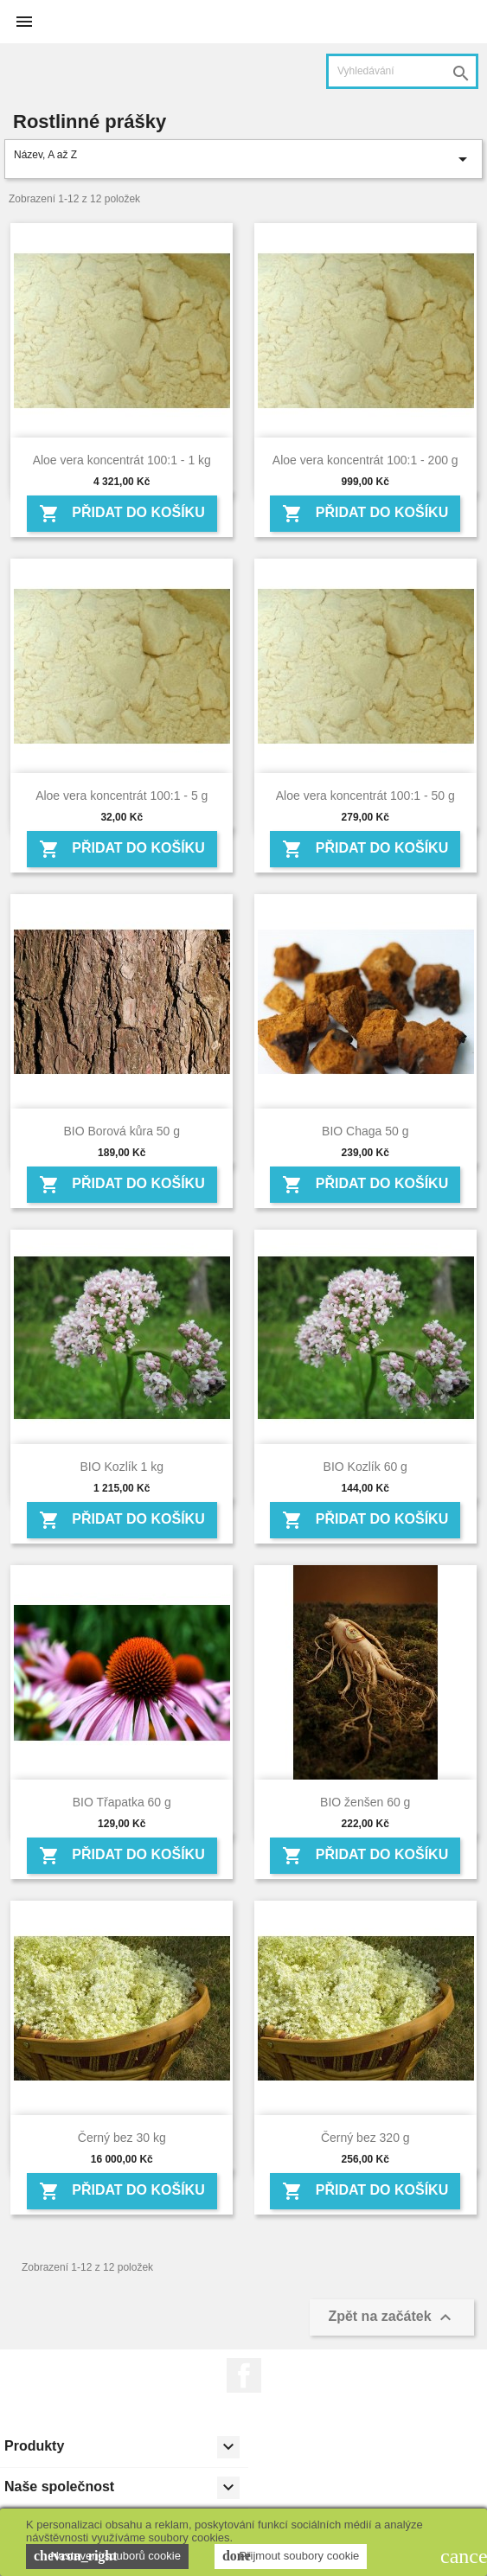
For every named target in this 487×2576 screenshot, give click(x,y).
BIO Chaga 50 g (365, 1131)
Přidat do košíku (122, 513)
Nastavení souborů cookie (107, 2556)
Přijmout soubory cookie (290, 2556)
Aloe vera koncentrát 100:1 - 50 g (365, 795)
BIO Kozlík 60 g (365, 1466)
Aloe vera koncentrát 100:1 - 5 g (121, 795)
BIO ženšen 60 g (365, 1802)
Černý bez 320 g (365, 2138)
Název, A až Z (243, 159)
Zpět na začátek (392, 2317)
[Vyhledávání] (402, 71)
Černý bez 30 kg (122, 2138)
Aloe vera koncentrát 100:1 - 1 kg (122, 460)
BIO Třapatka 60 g (122, 1802)
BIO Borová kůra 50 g (121, 1131)
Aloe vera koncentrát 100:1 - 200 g (365, 460)
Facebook (244, 2375)
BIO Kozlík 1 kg (121, 1466)
